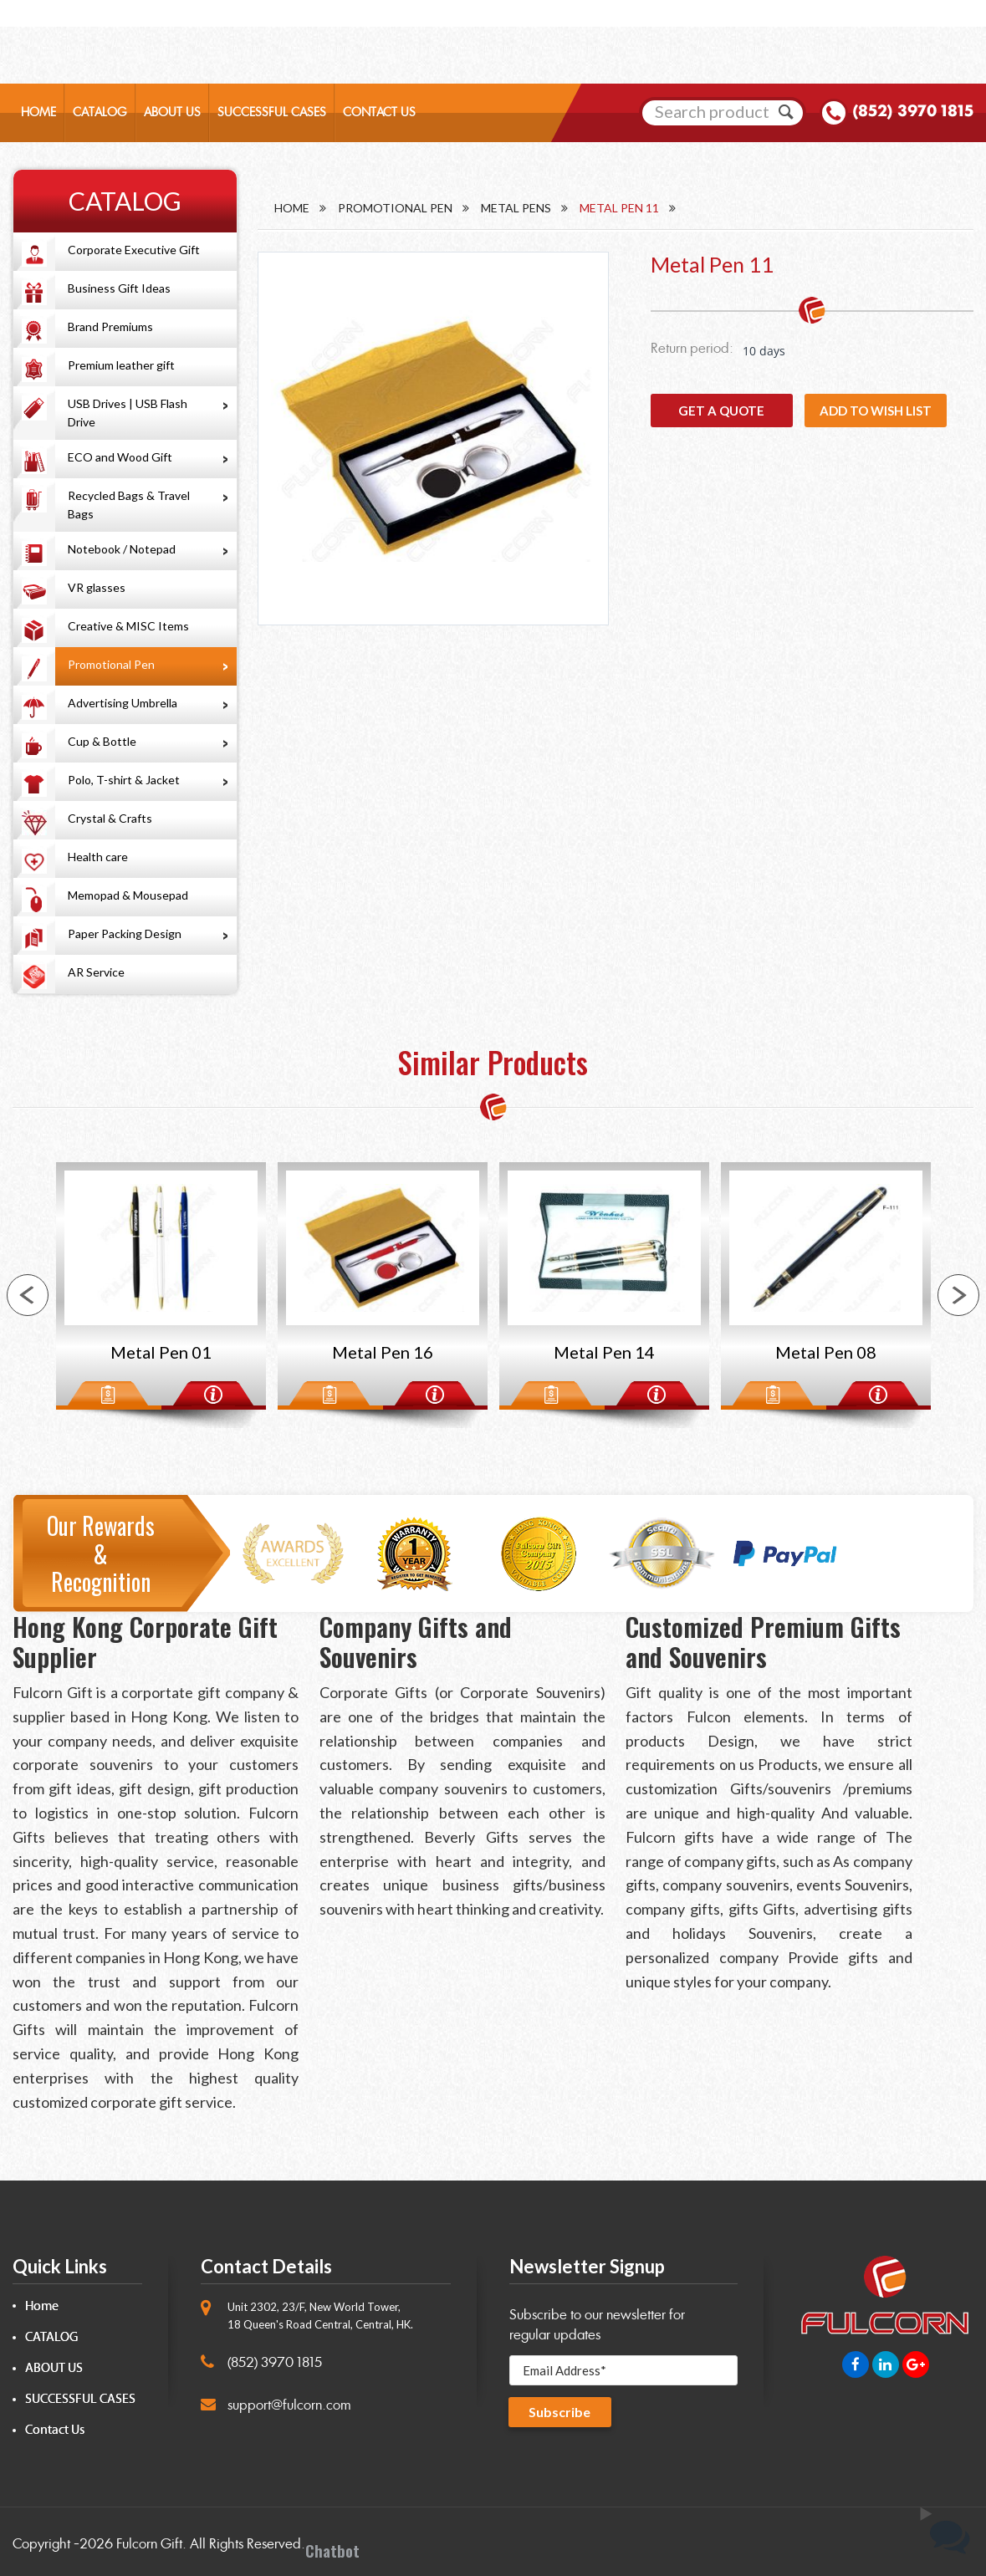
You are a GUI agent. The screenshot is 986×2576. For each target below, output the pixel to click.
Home (291, 208)
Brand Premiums (110, 326)
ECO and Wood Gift (120, 457)
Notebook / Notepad (122, 549)
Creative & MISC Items (128, 626)
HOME (38, 113)
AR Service (96, 972)
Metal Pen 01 (161, 1352)
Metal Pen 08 (825, 1352)
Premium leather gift (121, 365)
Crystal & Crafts (110, 818)
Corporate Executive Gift (134, 249)
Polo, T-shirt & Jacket (124, 780)
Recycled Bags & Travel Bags (129, 504)
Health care (98, 856)
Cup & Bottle (102, 741)
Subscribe (560, 2412)
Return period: (692, 348)
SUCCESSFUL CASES (271, 113)
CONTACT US (379, 113)
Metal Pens (516, 208)
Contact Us (54, 2430)
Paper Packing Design (124, 933)
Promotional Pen (111, 664)
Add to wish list (876, 410)
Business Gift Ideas (119, 288)
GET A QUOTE (721, 410)
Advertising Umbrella (122, 703)
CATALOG (100, 113)
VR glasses (96, 587)
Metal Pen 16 (382, 1352)
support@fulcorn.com (289, 2405)
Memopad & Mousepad (128, 895)
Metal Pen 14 (604, 1352)
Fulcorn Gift (149, 2544)
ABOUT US (172, 113)
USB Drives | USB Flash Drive (127, 412)
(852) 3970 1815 (912, 111)
